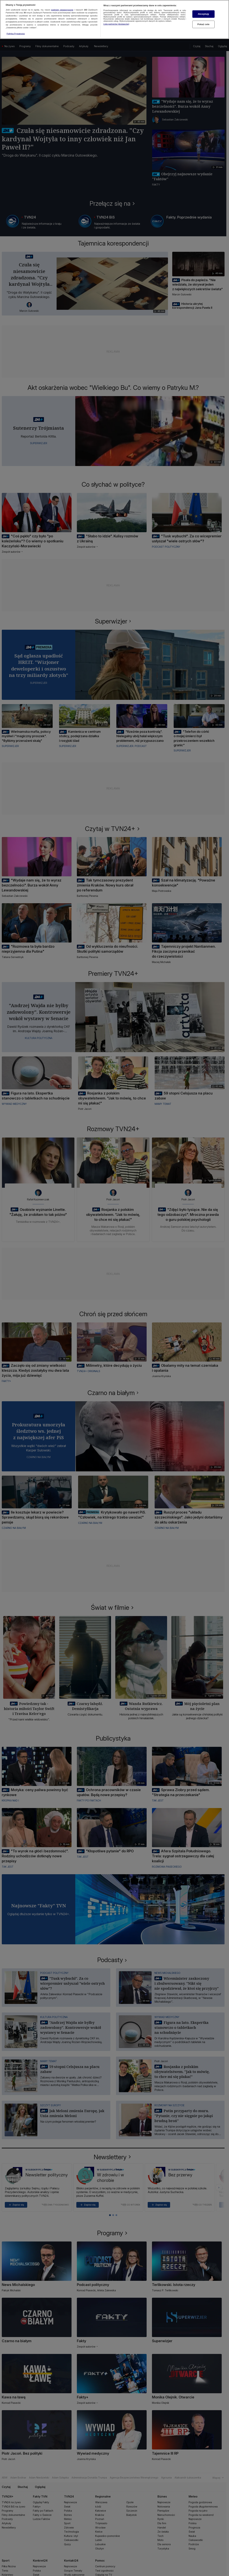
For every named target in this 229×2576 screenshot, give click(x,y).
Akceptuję (203, 14)
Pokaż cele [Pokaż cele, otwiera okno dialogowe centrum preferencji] (203, 24)
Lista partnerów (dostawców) (116, 24)
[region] (114, 19)
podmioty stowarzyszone (62, 10)
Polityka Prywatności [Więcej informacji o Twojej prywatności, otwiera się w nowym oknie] (16, 34)
